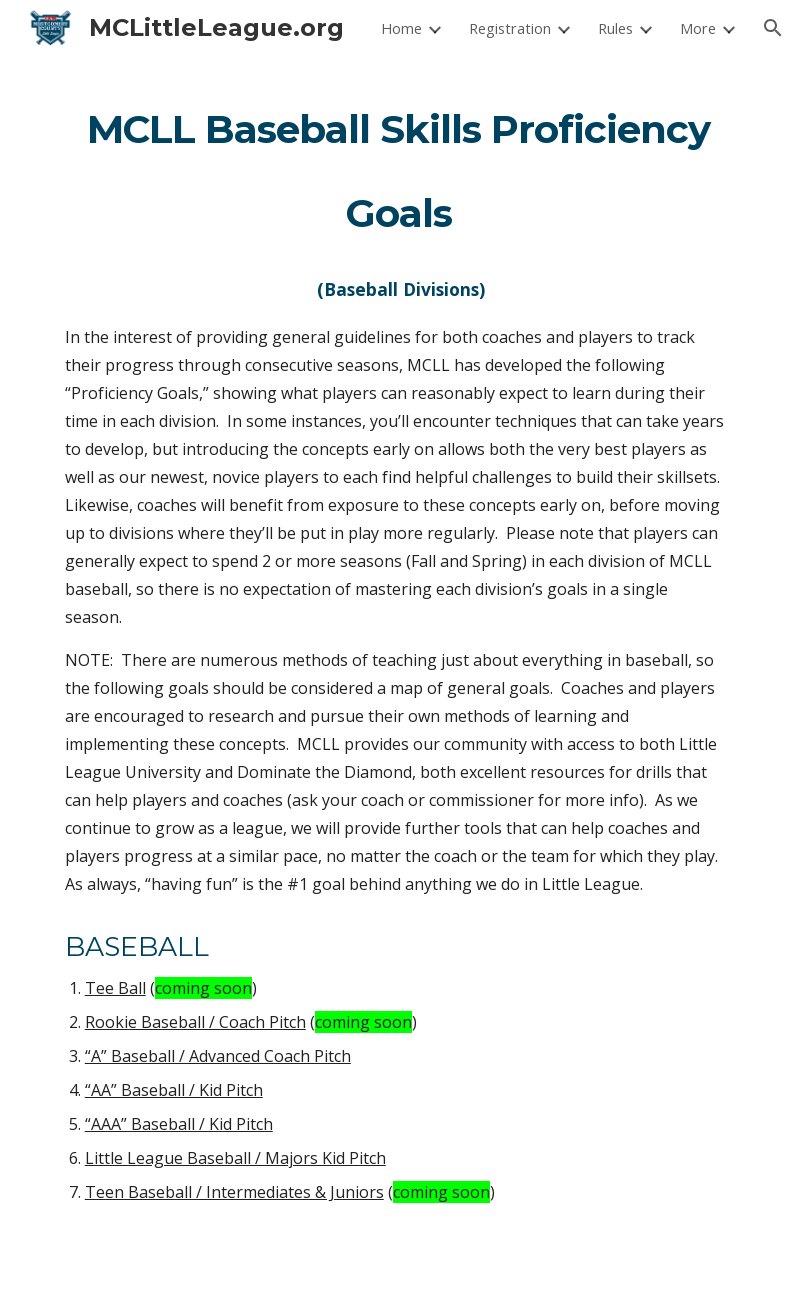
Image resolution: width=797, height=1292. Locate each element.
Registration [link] (510, 28)
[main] (399, 674)
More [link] (698, 28)
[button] (773, 28)
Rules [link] (615, 28)
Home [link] (401, 28)
